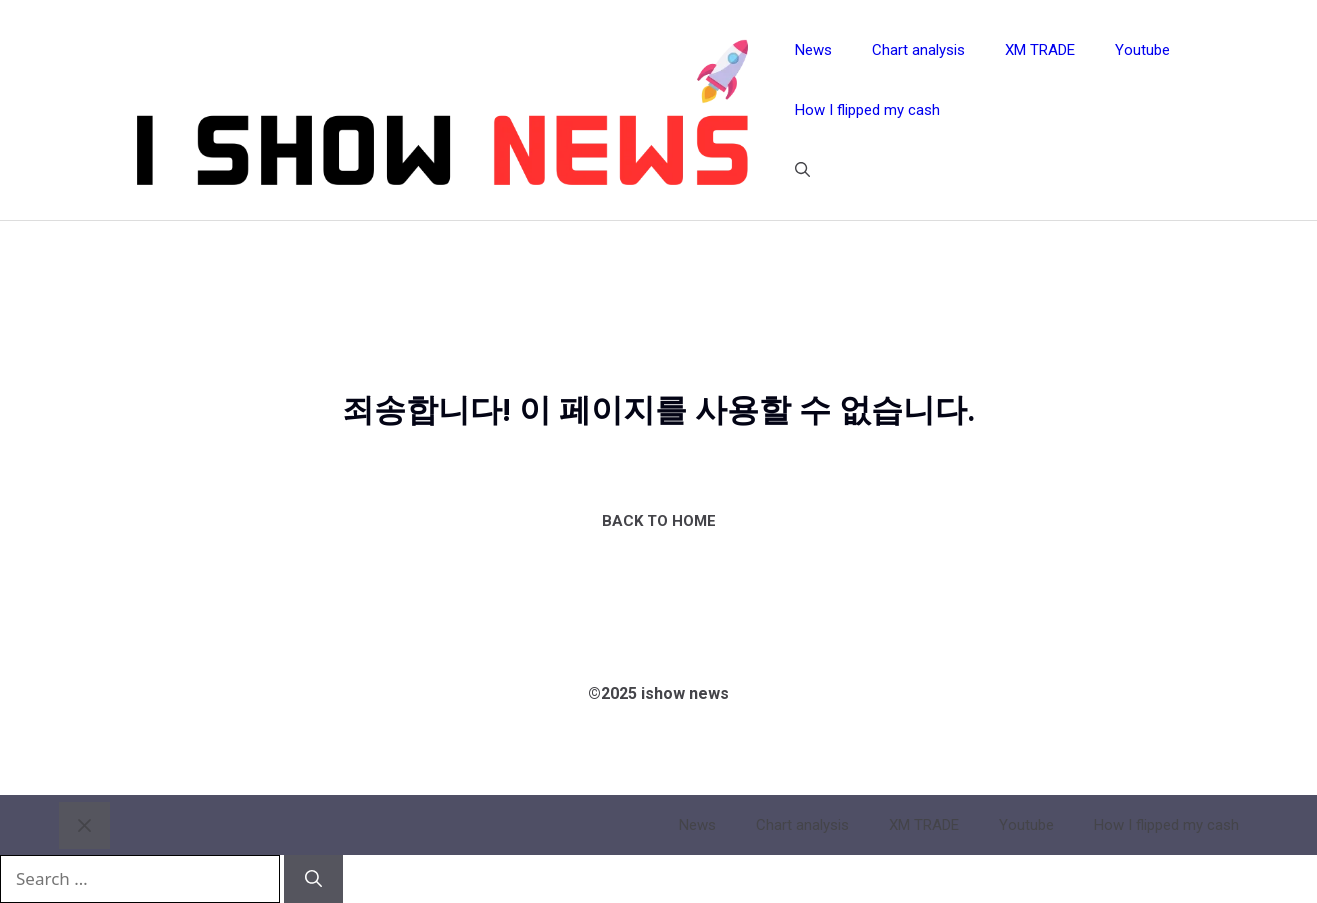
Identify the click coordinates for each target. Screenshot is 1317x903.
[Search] (313, 879)
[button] (802, 170)
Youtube (1142, 50)
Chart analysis (918, 50)
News (813, 50)
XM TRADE (1040, 50)
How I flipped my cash (867, 110)
